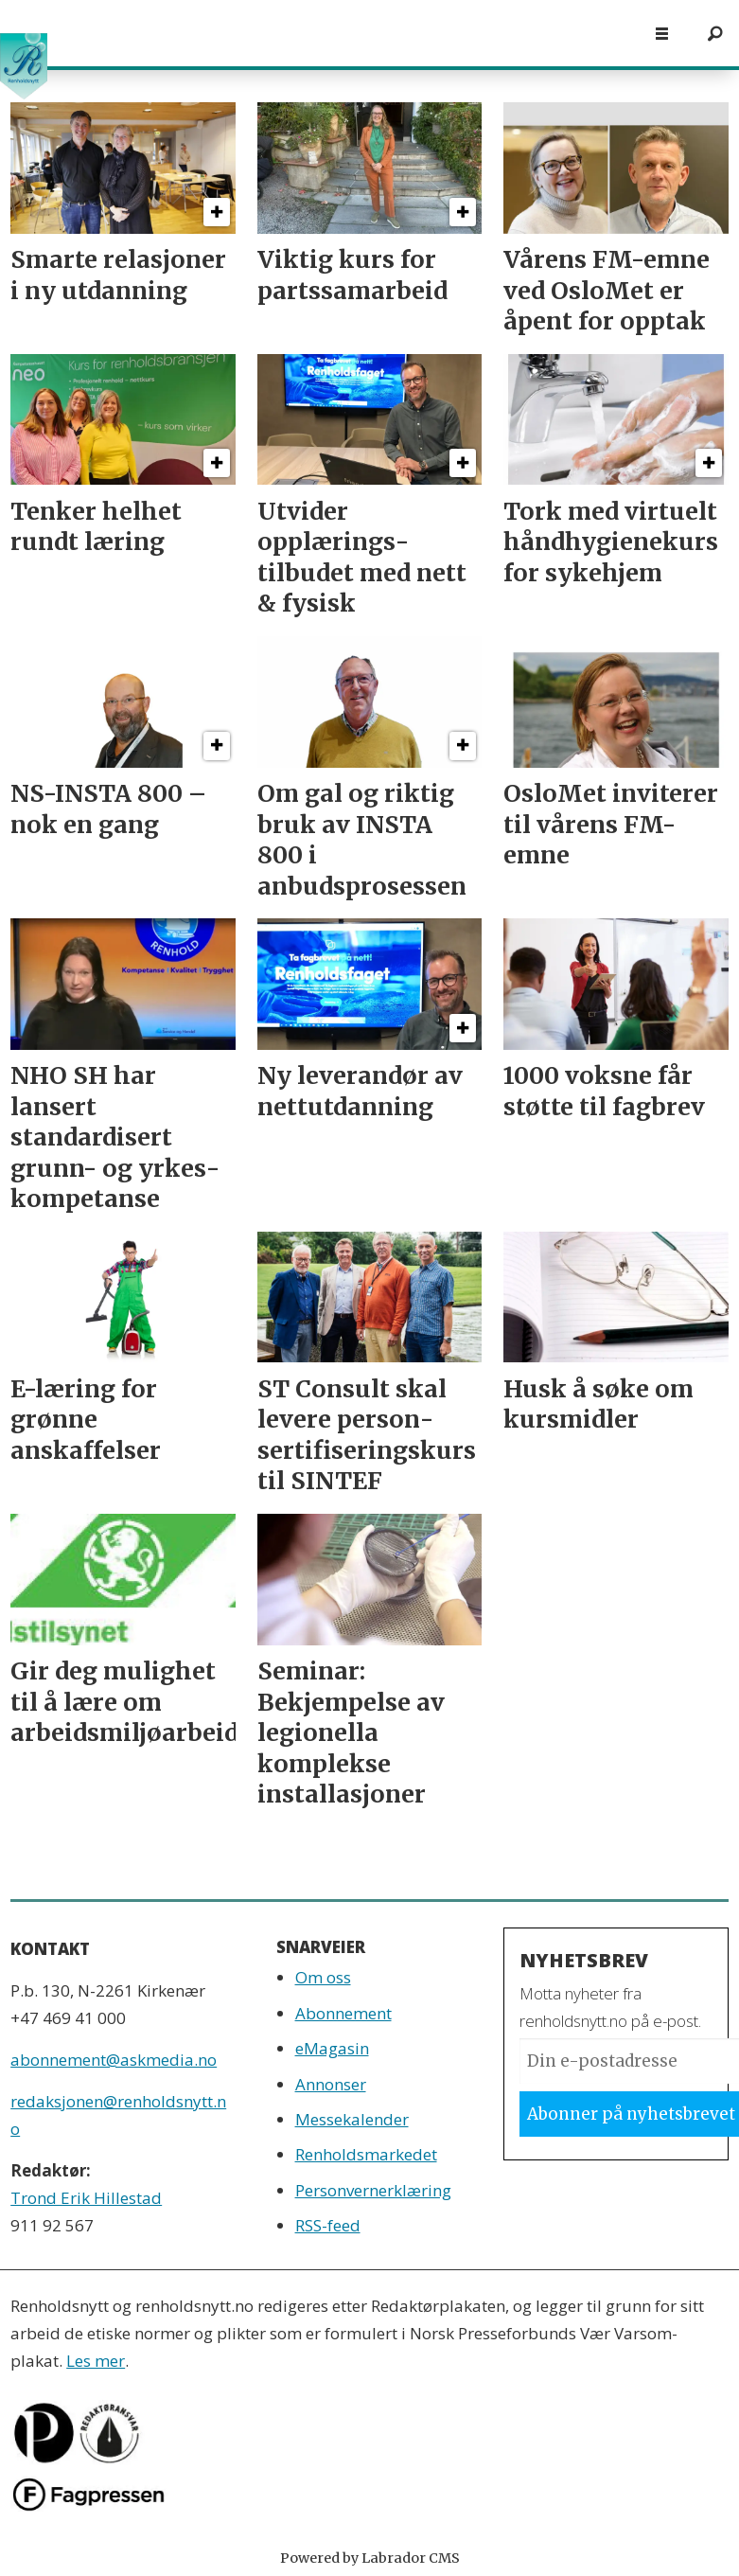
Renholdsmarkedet (366, 2154)
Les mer (95, 2361)
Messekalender (352, 2119)
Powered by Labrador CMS (370, 2558)
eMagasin (332, 2048)
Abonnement (343, 2013)
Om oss (323, 1977)
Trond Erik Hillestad (86, 2198)
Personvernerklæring (373, 2190)
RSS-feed (328, 2225)
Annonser (330, 2084)
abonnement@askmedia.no (113, 2059)
